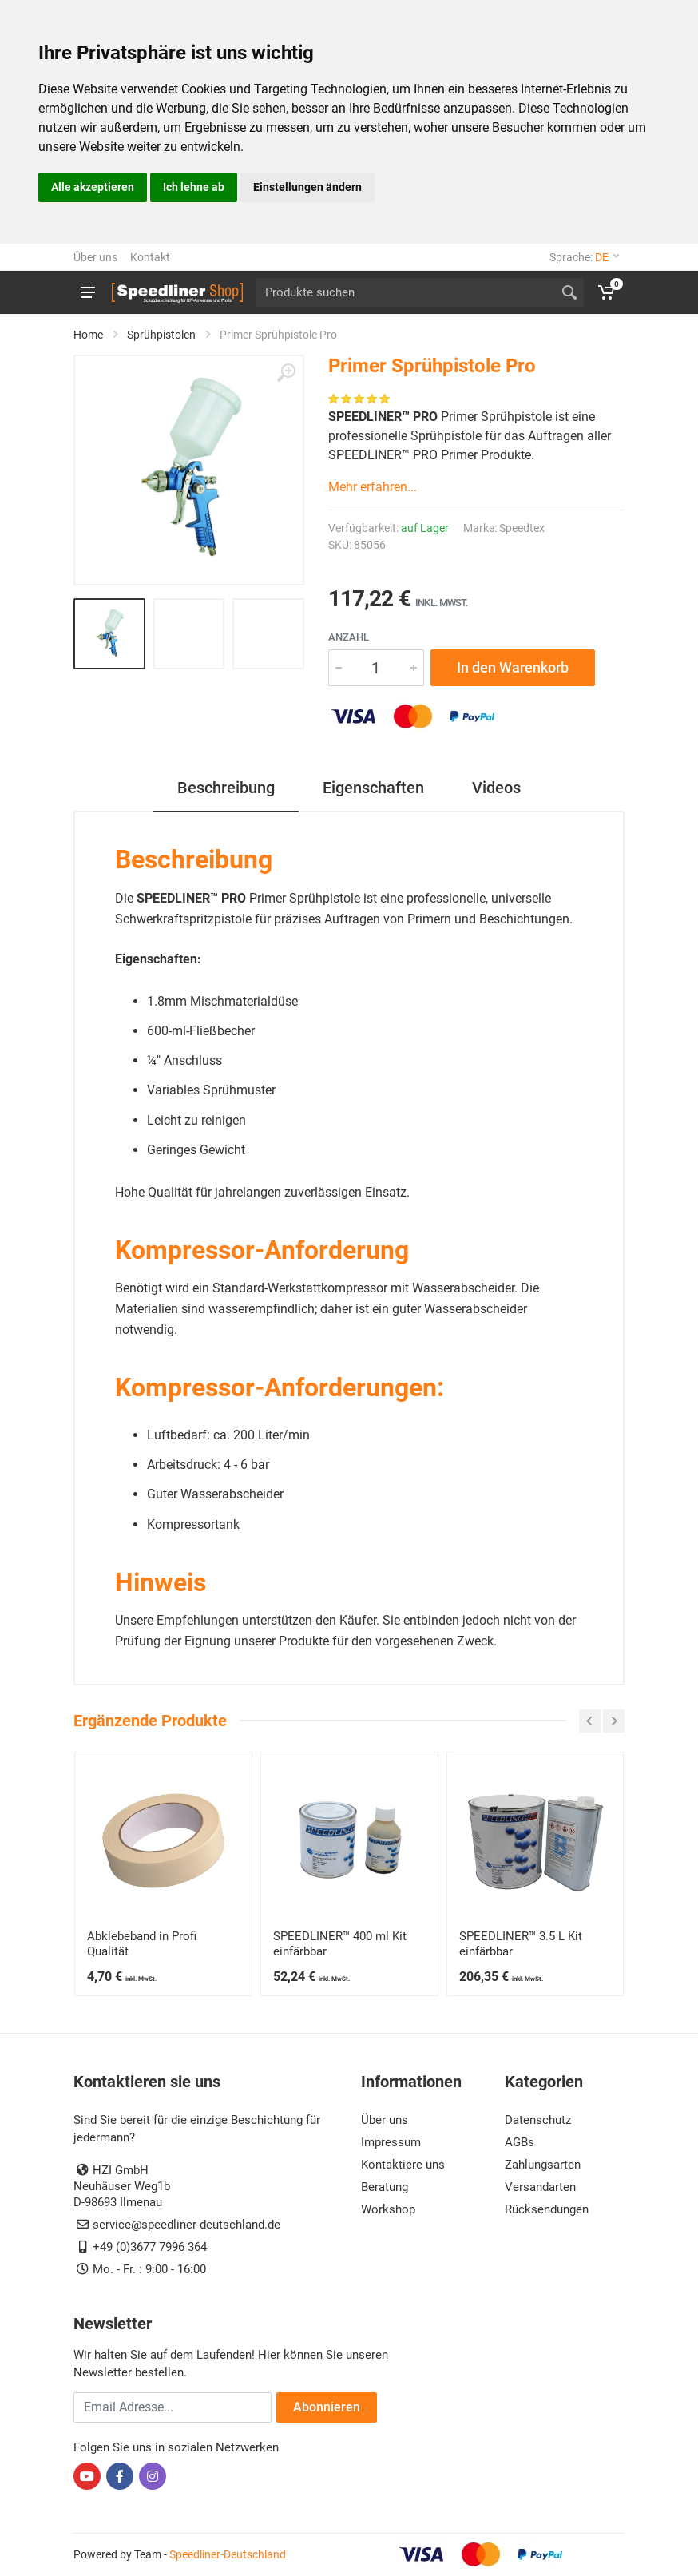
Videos (496, 787)
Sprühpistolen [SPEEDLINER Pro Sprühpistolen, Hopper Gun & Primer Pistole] (161, 334)
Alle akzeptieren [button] (92, 187)
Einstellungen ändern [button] (307, 187)
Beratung (384, 2187)
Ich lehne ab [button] (193, 187)
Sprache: (584, 257)
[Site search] (405, 292)
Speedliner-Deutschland (227, 2554)
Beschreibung (226, 787)
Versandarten (540, 2187)
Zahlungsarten (543, 2164)
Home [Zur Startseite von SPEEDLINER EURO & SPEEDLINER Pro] (88, 334)
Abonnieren (326, 2407)
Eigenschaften (373, 787)
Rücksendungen (547, 2209)
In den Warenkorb (513, 667)
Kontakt (150, 257)
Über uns (95, 257)
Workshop (388, 2209)
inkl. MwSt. (441, 603)
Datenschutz (538, 2120)
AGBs (519, 2142)
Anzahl (348, 637)
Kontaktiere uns (403, 2164)
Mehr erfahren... (372, 486)
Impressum (391, 2142)
